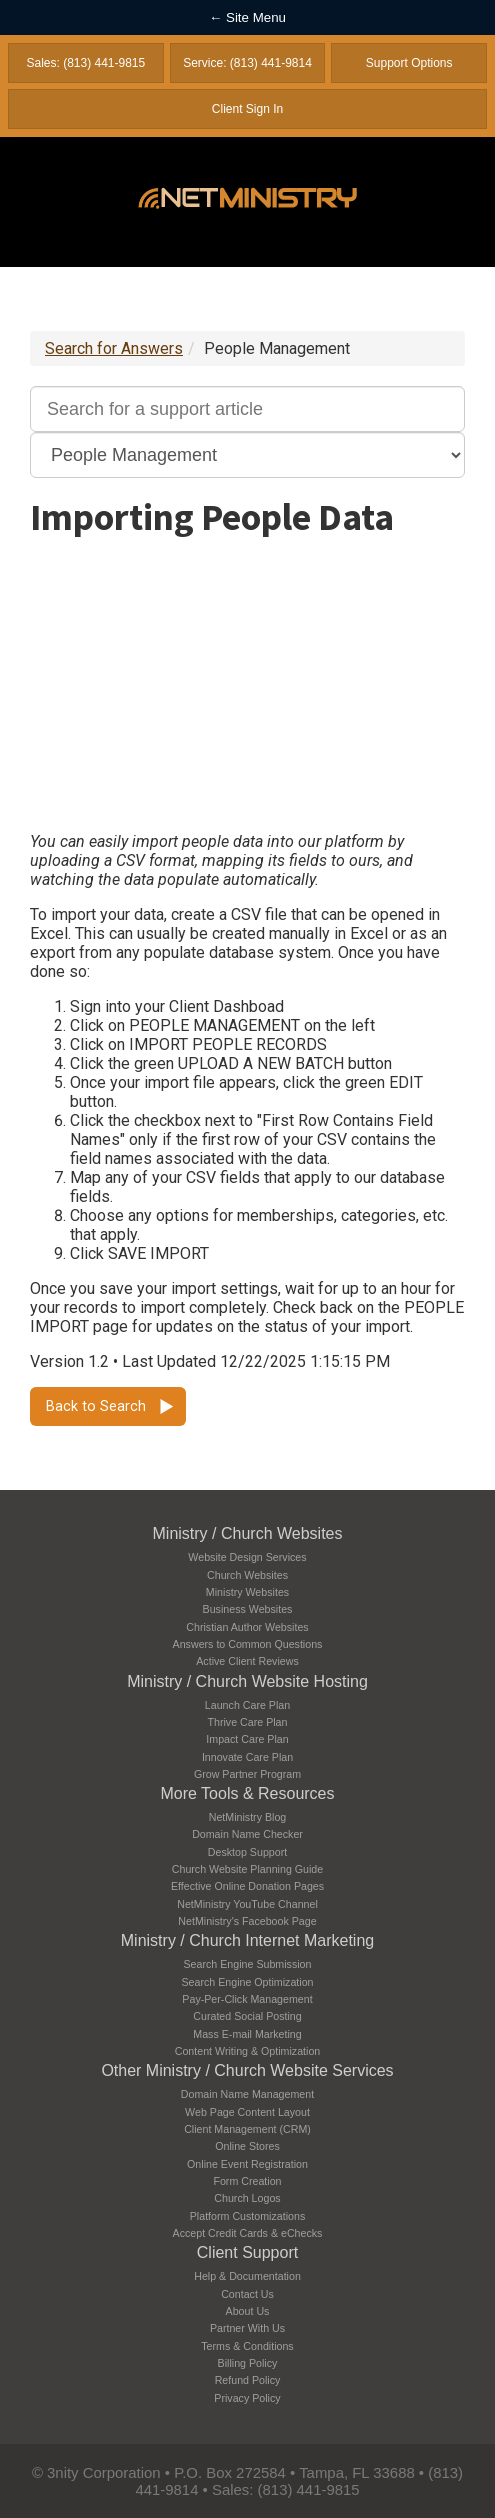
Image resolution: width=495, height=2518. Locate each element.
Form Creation (247, 2181)
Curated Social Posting (247, 2016)
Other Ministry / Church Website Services (247, 2070)
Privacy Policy (247, 2398)
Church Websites (247, 1575)
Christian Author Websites (247, 1627)
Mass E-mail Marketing (247, 2034)
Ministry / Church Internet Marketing (247, 1940)
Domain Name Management (247, 2094)
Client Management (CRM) (247, 2129)
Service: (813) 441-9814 (247, 63)
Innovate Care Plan (247, 1757)
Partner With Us (247, 2328)
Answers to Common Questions (248, 1644)
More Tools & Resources (248, 1793)
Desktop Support (247, 1852)
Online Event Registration (247, 2164)
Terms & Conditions (247, 2346)
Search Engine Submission (248, 1964)
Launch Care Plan (247, 1705)
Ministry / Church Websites (248, 1533)
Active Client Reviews (247, 1661)
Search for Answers (114, 348)
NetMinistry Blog (248, 1817)
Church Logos (247, 2198)
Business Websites (248, 1609)
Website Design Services (247, 1557)
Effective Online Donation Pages (247, 1886)
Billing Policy (248, 2363)
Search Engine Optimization (247, 1982)
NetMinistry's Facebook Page (247, 1921)
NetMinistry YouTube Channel (247, 1904)
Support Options (409, 63)
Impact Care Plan (247, 1739)
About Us (248, 2311)
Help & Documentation (247, 2276)
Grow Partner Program (247, 1774)
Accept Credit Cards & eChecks (248, 2233)
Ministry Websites (247, 1592)
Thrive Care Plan (248, 1722)
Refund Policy (248, 2380)
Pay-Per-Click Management (247, 1999)
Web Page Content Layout (247, 2112)
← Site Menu (247, 17)
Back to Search (96, 1406)
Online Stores (247, 2146)
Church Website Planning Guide (247, 1869)
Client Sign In (247, 109)
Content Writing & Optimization (248, 2051)
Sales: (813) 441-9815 (85, 63)
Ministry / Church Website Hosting (247, 1681)
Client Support (247, 2252)
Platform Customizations (247, 2216)
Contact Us (247, 2294)
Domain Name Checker (247, 1834)
